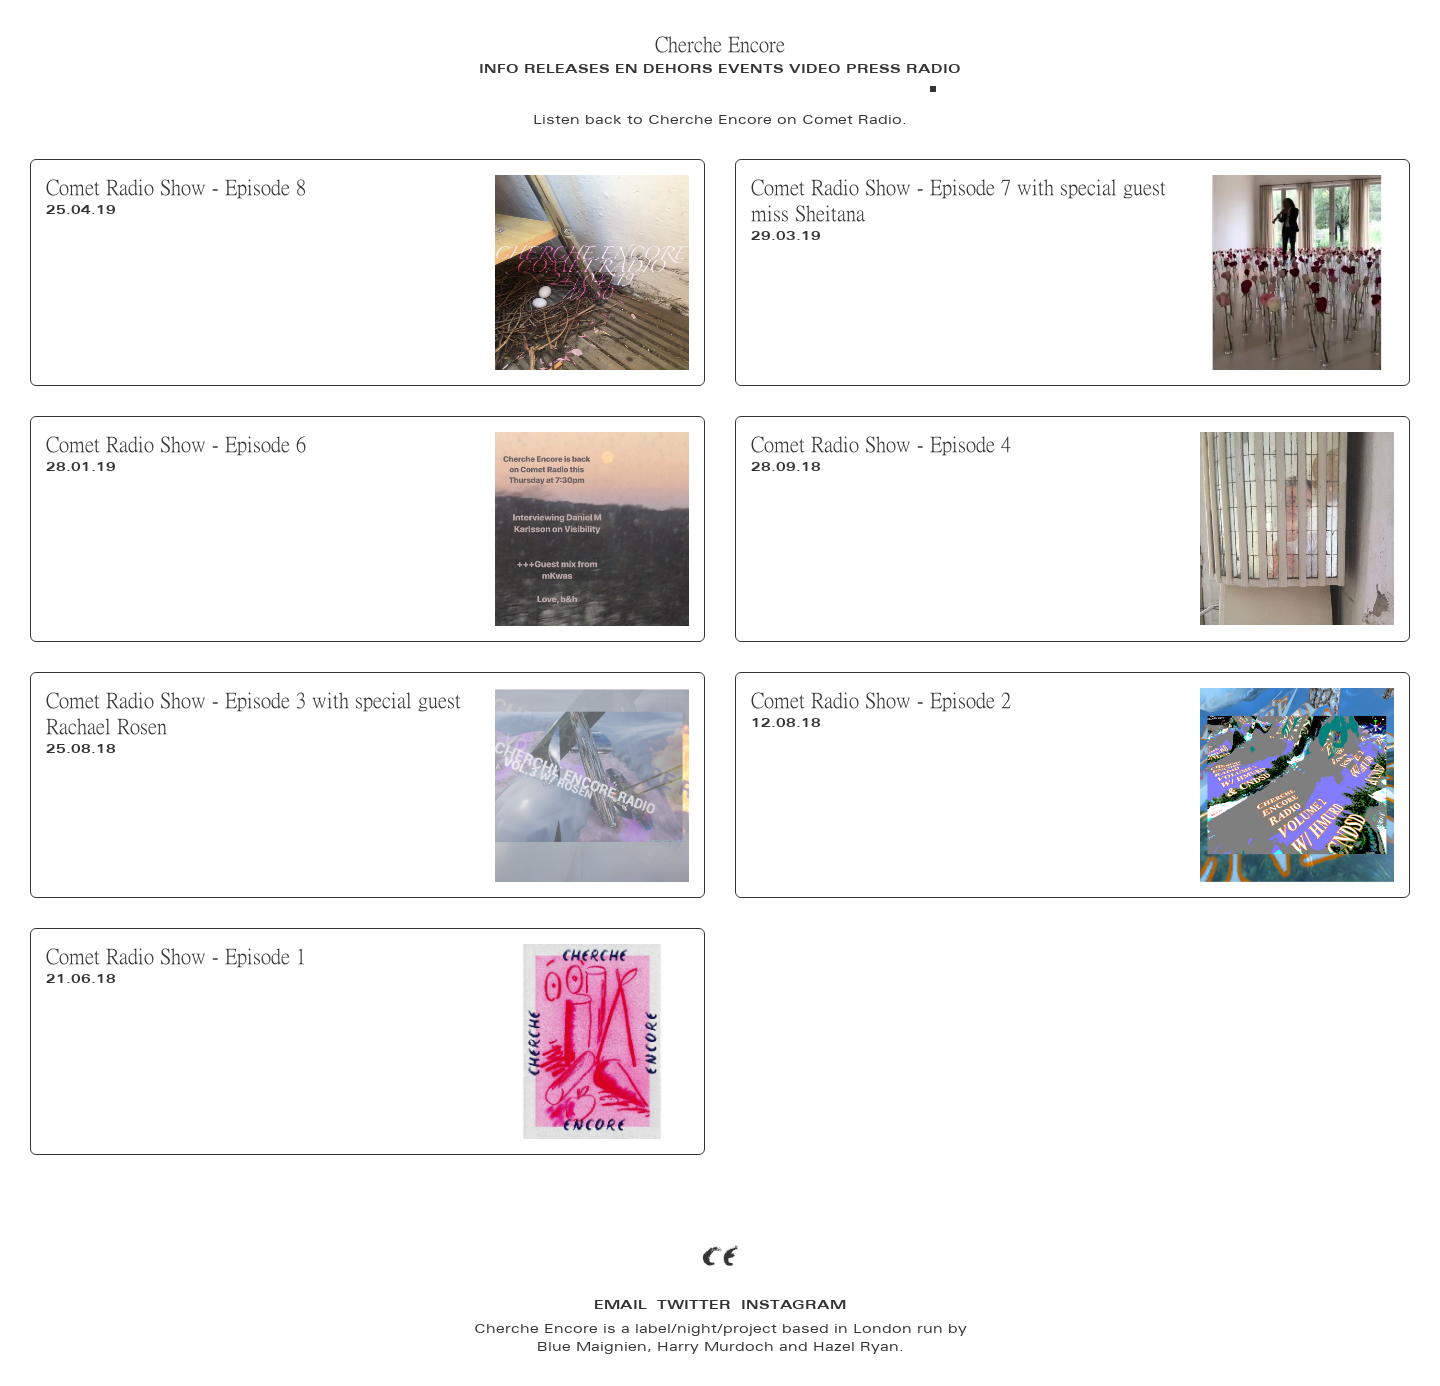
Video (815, 68)
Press (873, 68)
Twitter (694, 1304)
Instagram (793, 1304)
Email (620, 1304)
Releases (567, 68)
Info (499, 68)
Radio (933, 68)
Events (751, 68)
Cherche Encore (720, 44)
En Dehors (664, 68)
